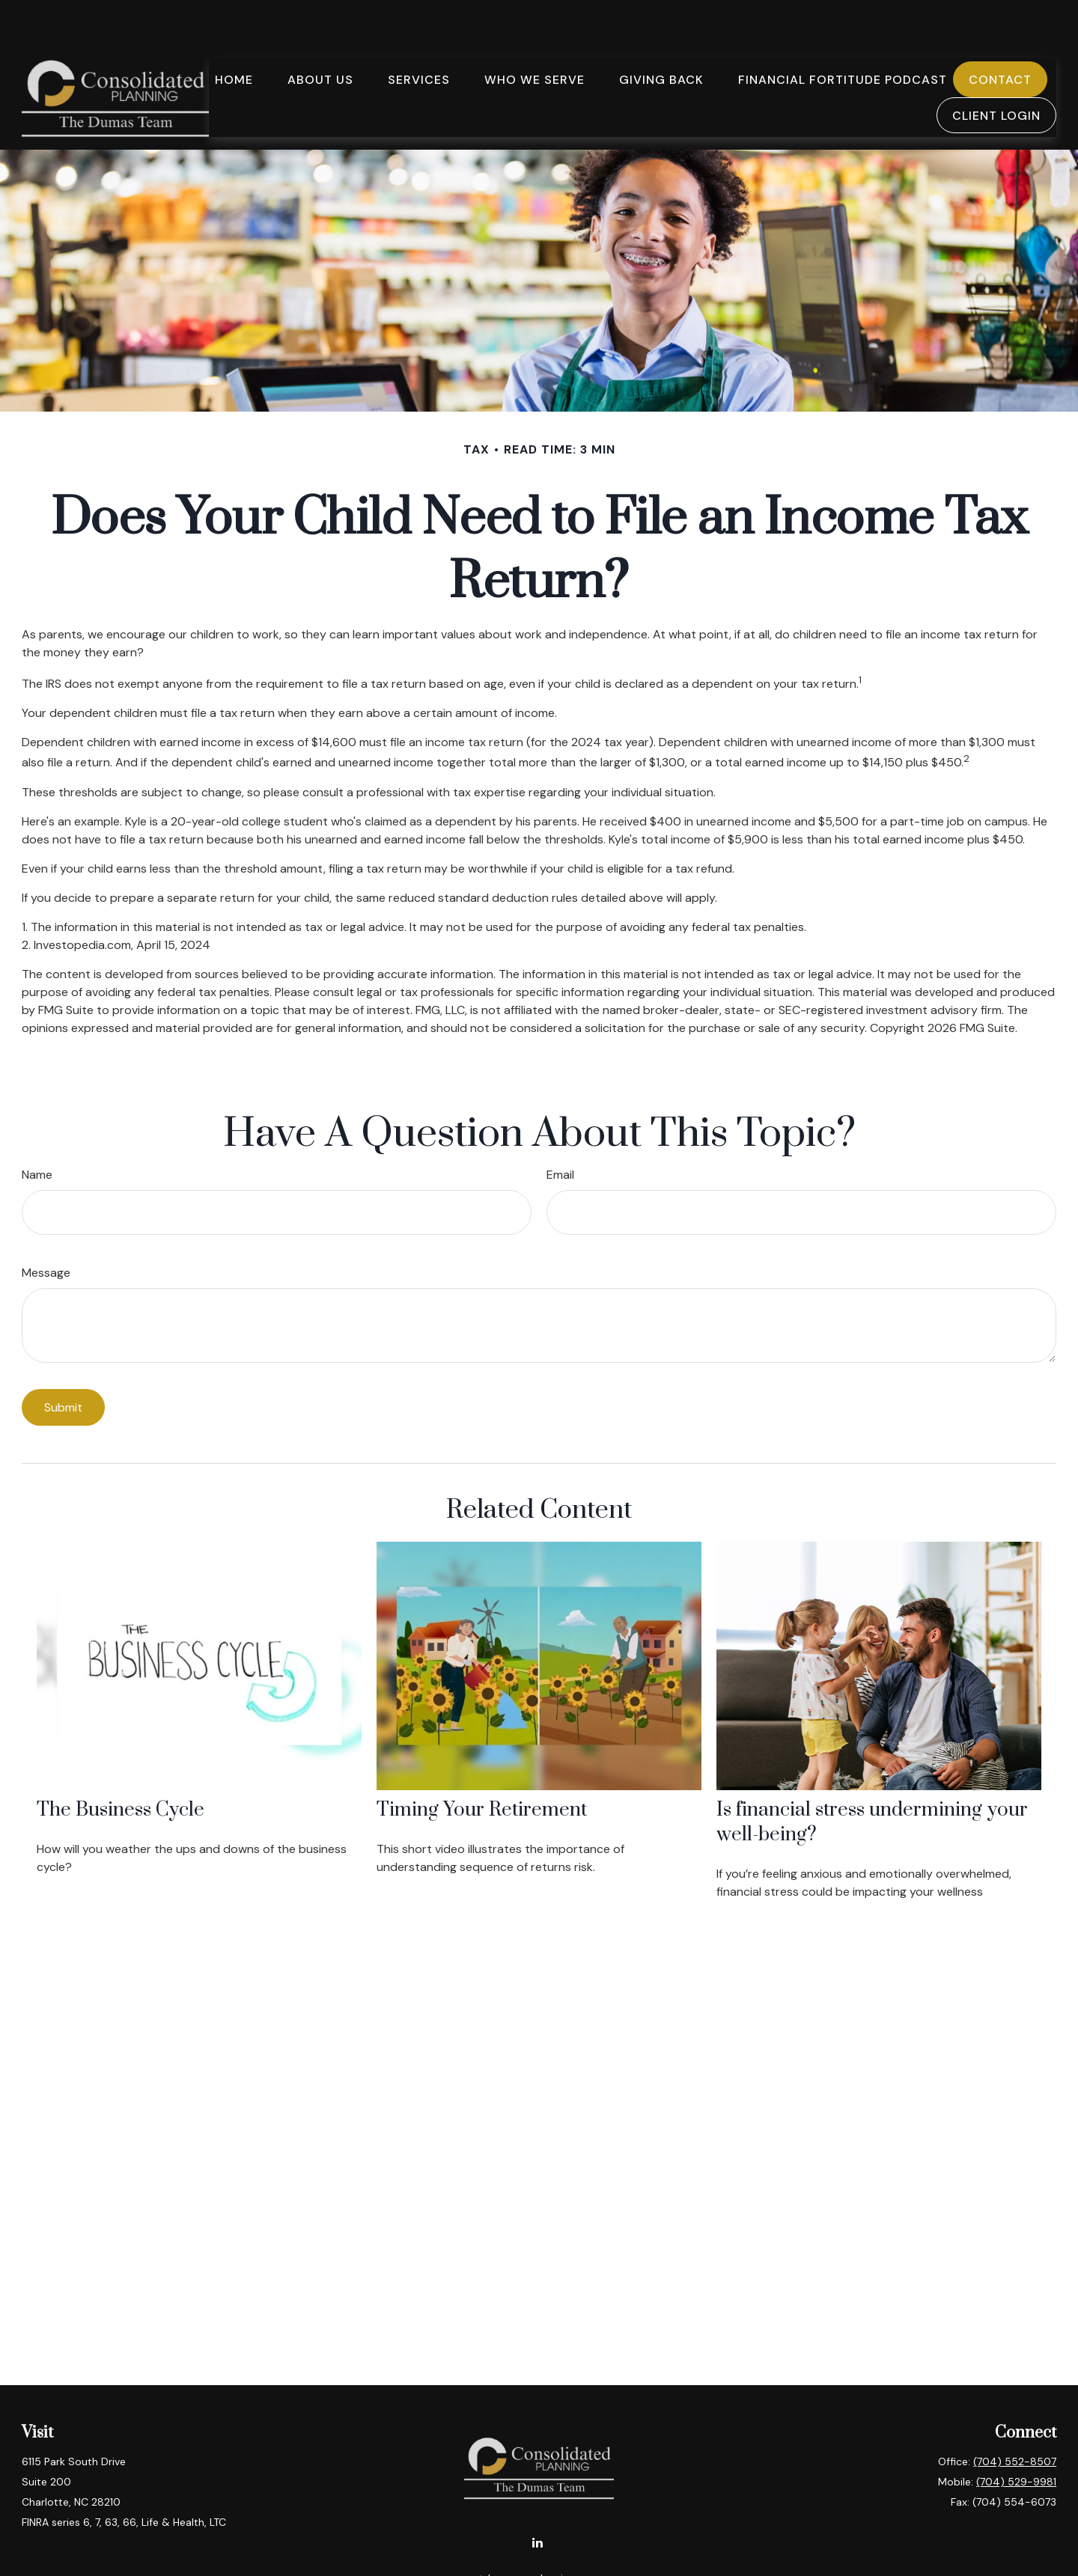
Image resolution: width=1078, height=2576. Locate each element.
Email (560, 1130)
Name (37, 1130)
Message (46, 1228)
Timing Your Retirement (482, 1766)
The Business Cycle (120, 1766)
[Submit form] (63, 1363)
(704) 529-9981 (1016, 2437)
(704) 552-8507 (1014, 2417)
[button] (234, 34)
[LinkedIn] (538, 2498)
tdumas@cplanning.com (539, 2534)
